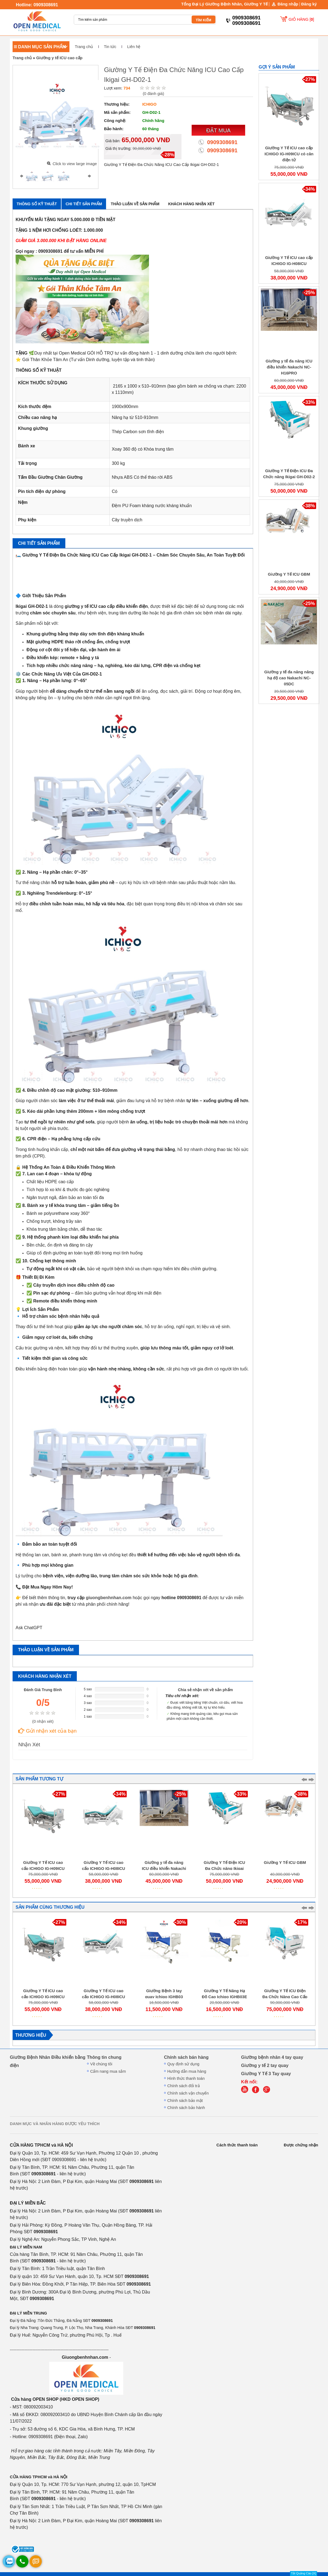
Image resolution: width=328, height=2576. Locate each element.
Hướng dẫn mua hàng (186, 2071)
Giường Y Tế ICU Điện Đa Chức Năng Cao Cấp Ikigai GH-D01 (285, 1997)
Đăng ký (309, 4)
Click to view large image (74, 164)
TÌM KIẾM (203, 20)
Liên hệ (133, 46)
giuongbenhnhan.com (108, 1597)
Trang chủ (84, 46)
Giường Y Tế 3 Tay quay (266, 2073)
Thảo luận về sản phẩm (135, 204)
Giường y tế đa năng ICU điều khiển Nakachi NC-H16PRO (289, 367)
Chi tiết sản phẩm (84, 204)
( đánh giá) (153, 93)
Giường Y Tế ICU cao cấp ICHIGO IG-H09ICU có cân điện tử (289, 154)
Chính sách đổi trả (183, 2086)
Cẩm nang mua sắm (108, 2071)
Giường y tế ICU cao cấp (59, 58)
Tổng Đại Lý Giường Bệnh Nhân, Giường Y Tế (224, 4)
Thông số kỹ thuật (37, 204)
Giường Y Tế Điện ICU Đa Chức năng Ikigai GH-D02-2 (224, 1868)
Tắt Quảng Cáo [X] (303, 2573)
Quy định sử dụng (183, 2064)
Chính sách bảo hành (186, 2107)
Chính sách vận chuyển (188, 2093)
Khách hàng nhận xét (191, 204)
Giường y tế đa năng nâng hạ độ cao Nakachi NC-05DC (289, 678)
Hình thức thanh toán (186, 2078)
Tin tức (110, 46)
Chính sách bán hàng (186, 2057)
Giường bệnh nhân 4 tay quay (272, 2057)
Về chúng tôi (101, 2064)
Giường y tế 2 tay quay (264, 2065)
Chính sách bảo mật (185, 2100)
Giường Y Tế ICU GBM (289, 574)
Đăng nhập (287, 4)
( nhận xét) (43, 1721)
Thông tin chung (104, 2057)
